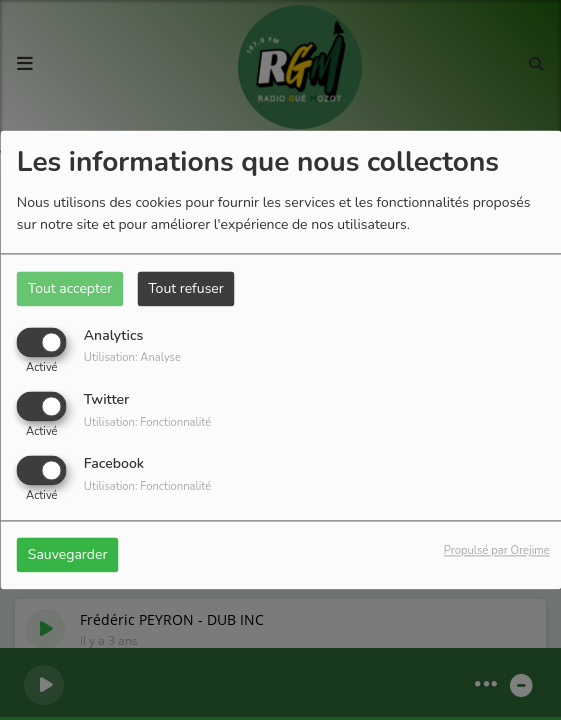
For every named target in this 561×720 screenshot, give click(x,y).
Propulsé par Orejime (497, 551)
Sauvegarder (68, 555)
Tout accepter (70, 288)
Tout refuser (186, 288)
